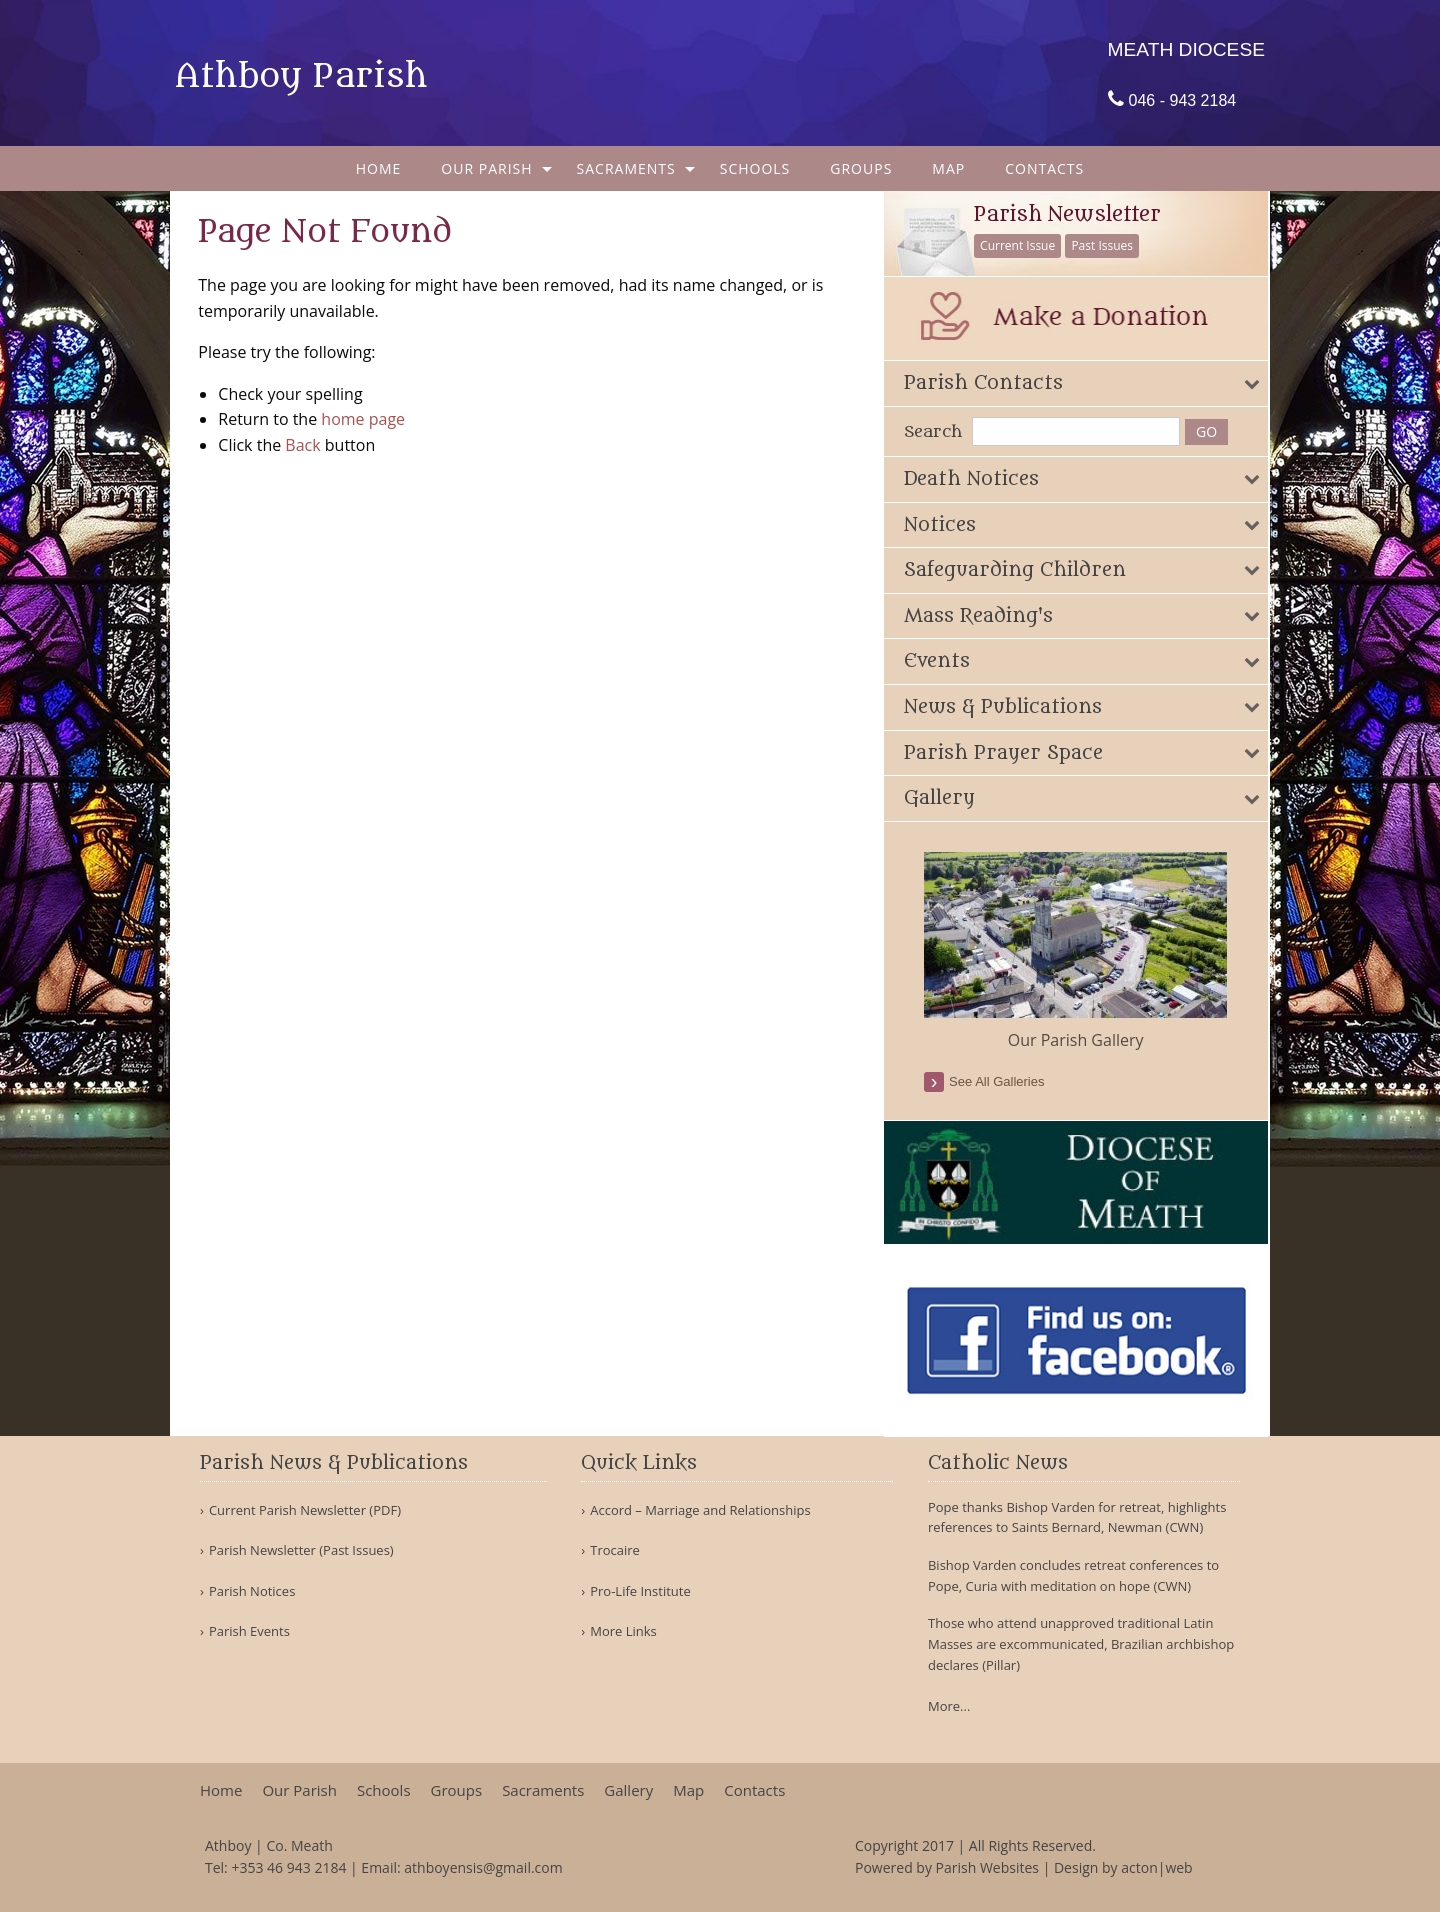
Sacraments (626, 168)
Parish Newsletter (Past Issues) (301, 1550)
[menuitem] (379, 168)
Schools (755, 168)
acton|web (1156, 1867)
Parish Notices (252, 1591)
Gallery (628, 1790)
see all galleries (1000, 1081)
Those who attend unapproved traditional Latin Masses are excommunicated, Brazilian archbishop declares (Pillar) (1081, 1644)
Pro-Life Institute (640, 1591)
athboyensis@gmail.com (483, 1867)
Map (948, 168)
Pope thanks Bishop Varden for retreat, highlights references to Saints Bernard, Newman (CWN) (1077, 1517)
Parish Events (249, 1631)
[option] (1079, 952)
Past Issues (1106, 245)
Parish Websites (987, 1867)
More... (949, 1706)
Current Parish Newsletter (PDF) (305, 1510)
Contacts (1044, 168)
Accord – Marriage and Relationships (700, 1510)
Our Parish (486, 168)
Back (304, 445)
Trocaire (615, 1550)
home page (365, 419)
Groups (861, 168)
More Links (623, 1631)
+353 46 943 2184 (288, 1867)
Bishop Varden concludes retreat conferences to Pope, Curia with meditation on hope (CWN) (1073, 1575)
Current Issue (1021, 245)
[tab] (1079, 383)
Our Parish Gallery (1079, 1040)
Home (379, 168)
